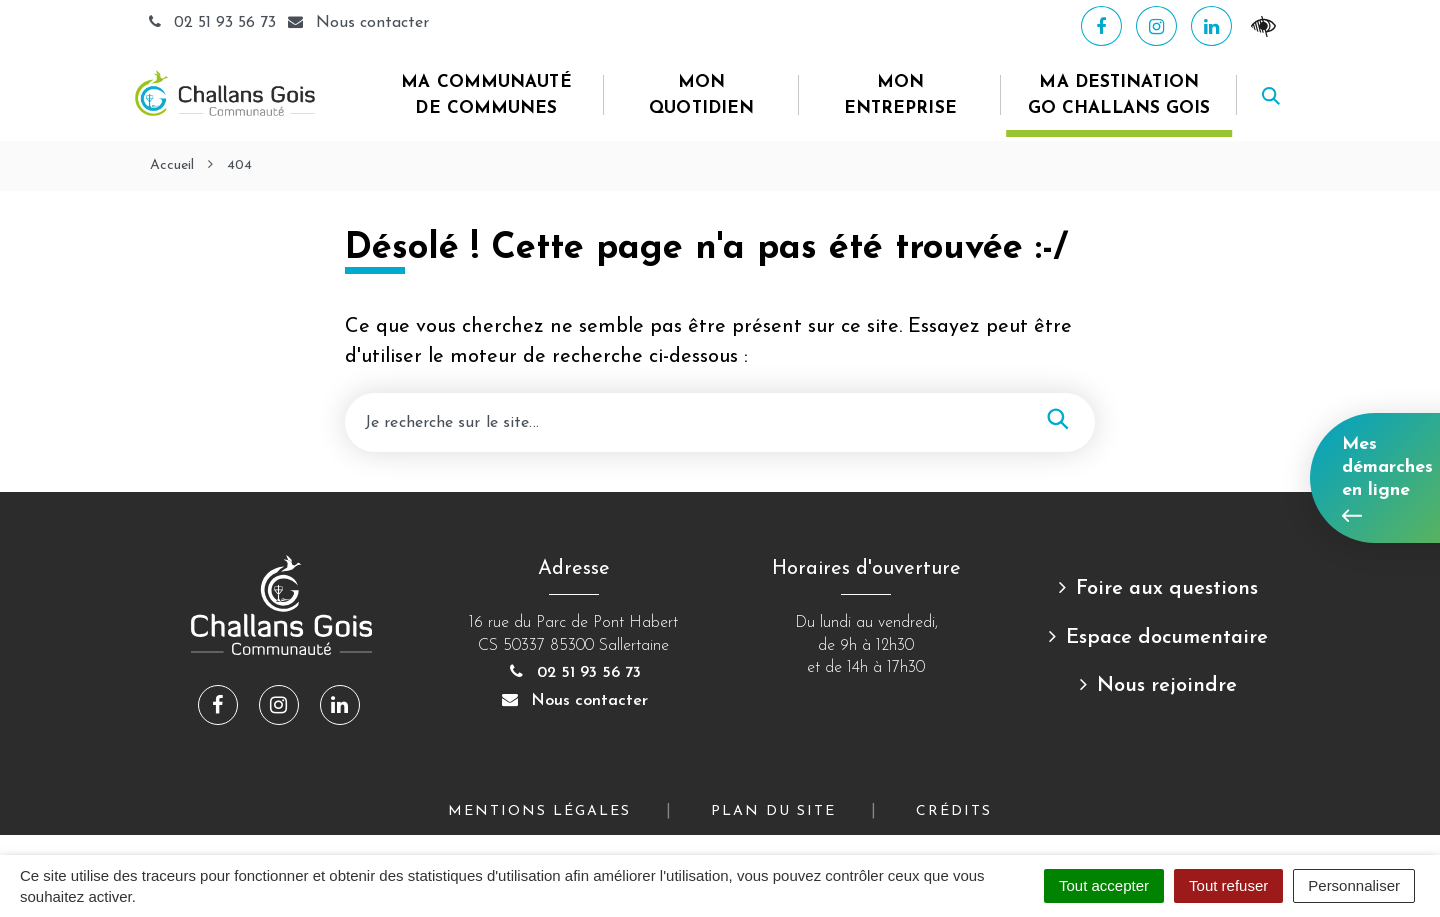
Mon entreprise (900, 95)
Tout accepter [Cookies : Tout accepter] (1104, 885)
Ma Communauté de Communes (486, 95)
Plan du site (773, 811)
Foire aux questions (1167, 589)
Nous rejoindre (1167, 686)
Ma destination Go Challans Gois (1119, 95)
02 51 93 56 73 (213, 23)
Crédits (954, 811)
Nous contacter (574, 701)
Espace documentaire (1167, 638)
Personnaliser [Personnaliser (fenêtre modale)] (1354, 885)
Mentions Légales (539, 811)
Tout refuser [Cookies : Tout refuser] (1228, 885)
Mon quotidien (701, 95)
